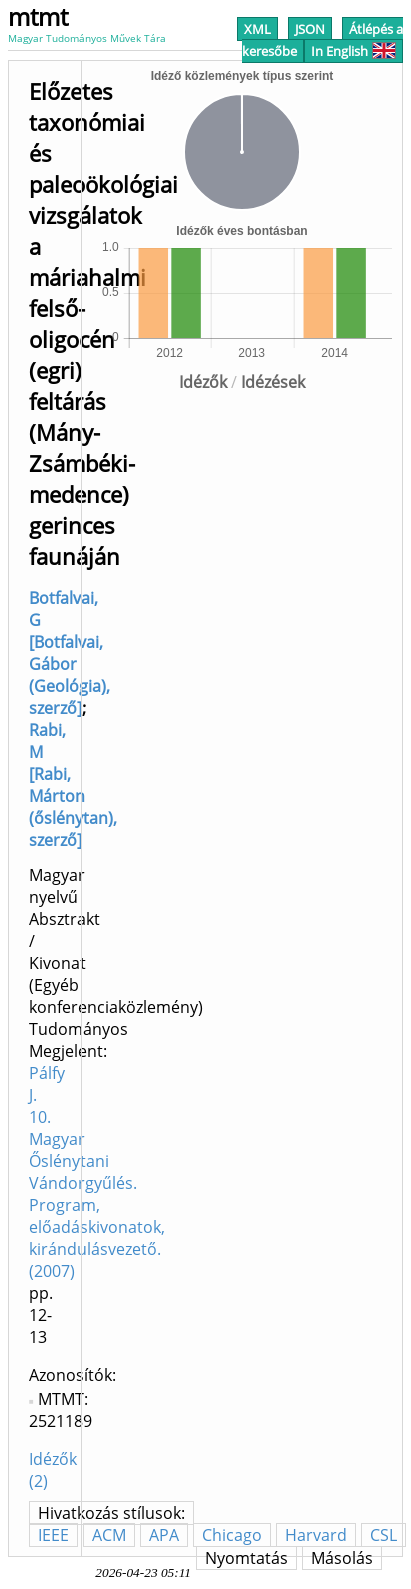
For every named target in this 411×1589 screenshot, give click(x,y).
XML (257, 29)
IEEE (53, 1535)
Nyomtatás (246, 1558)
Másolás (342, 1558)
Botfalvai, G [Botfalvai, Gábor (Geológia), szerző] (69, 653)
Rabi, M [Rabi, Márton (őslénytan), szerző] (73, 785)
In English (353, 51)
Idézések (273, 382)
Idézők (203, 382)
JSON (310, 29)
